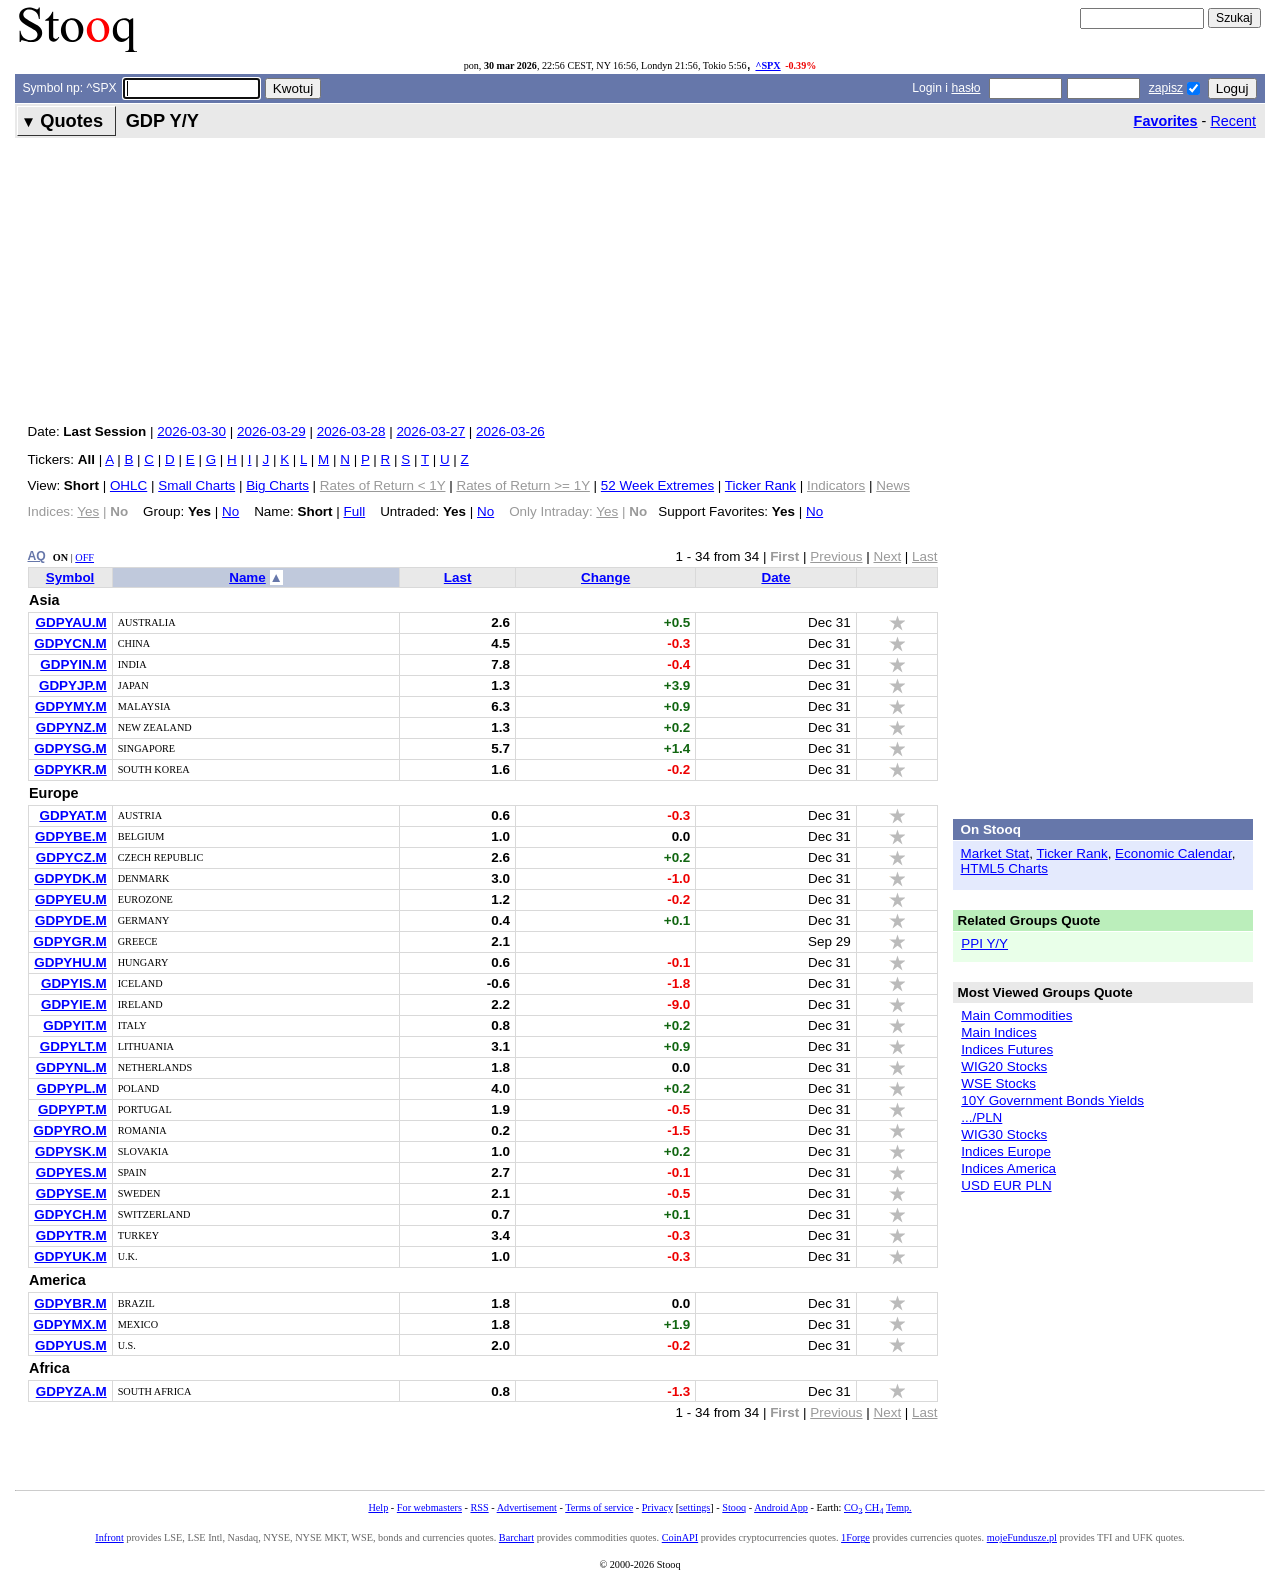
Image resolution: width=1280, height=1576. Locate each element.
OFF (84, 557)
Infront (109, 1537)
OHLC (128, 485)
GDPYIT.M (74, 1025)
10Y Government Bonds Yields (1052, 1100)
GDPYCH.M (70, 1214)
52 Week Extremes (657, 485)
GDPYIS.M (74, 983)
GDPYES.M (71, 1172)
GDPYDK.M (70, 878)
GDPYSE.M (71, 1193)
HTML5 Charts (1004, 868)
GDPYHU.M (70, 962)
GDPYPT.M (72, 1109)
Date (775, 577)
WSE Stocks (998, 1083)
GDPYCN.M (70, 643)
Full (355, 511)
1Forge (855, 1537)
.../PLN (981, 1117)
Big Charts (277, 485)
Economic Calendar (1173, 853)
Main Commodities (1016, 1015)
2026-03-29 (271, 431)
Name (247, 577)
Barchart (516, 1537)
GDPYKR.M (70, 769)
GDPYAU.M (70, 622)
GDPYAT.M (72, 815)
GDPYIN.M (73, 664)
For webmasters (429, 1507)
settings (694, 1507)
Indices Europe (1006, 1151)
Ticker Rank (760, 485)
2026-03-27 (430, 431)
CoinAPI (680, 1537)
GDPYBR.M (70, 1303)
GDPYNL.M (71, 1067)
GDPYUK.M (70, 1256)
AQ (37, 556)
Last (458, 577)
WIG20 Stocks (1004, 1066)
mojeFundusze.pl (1022, 1537)
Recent (1233, 121)
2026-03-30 (191, 431)
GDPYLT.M (73, 1046)
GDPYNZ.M (71, 727)
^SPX (767, 65)
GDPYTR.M (71, 1235)
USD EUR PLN (1006, 1185)
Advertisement (527, 1507)
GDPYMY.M (71, 706)
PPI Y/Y (984, 943)
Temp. (899, 1507)
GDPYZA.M (71, 1391)
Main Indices (998, 1032)
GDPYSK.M (71, 1151)
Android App (781, 1507)
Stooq (734, 1507)
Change (605, 577)
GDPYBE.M (71, 836)
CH (874, 1507)
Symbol (70, 577)
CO (853, 1507)
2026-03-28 (351, 431)
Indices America (1008, 1168)
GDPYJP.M (73, 685)
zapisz (1166, 88)
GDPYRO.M (70, 1130)
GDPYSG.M (70, 748)
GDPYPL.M (71, 1088)
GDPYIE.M (74, 1004)
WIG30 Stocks (1004, 1134)
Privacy (657, 1507)
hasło (965, 88)
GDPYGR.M (70, 941)
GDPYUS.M (71, 1345)
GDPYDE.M (71, 920)
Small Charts (196, 485)
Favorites (1166, 121)
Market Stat (995, 853)
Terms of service (599, 1507)
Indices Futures (1007, 1049)
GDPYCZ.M (71, 857)
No (230, 511)
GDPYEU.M (71, 899)
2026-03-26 (510, 431)
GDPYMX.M (70, 1324)
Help (378, 1507)
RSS (479, 1507)
